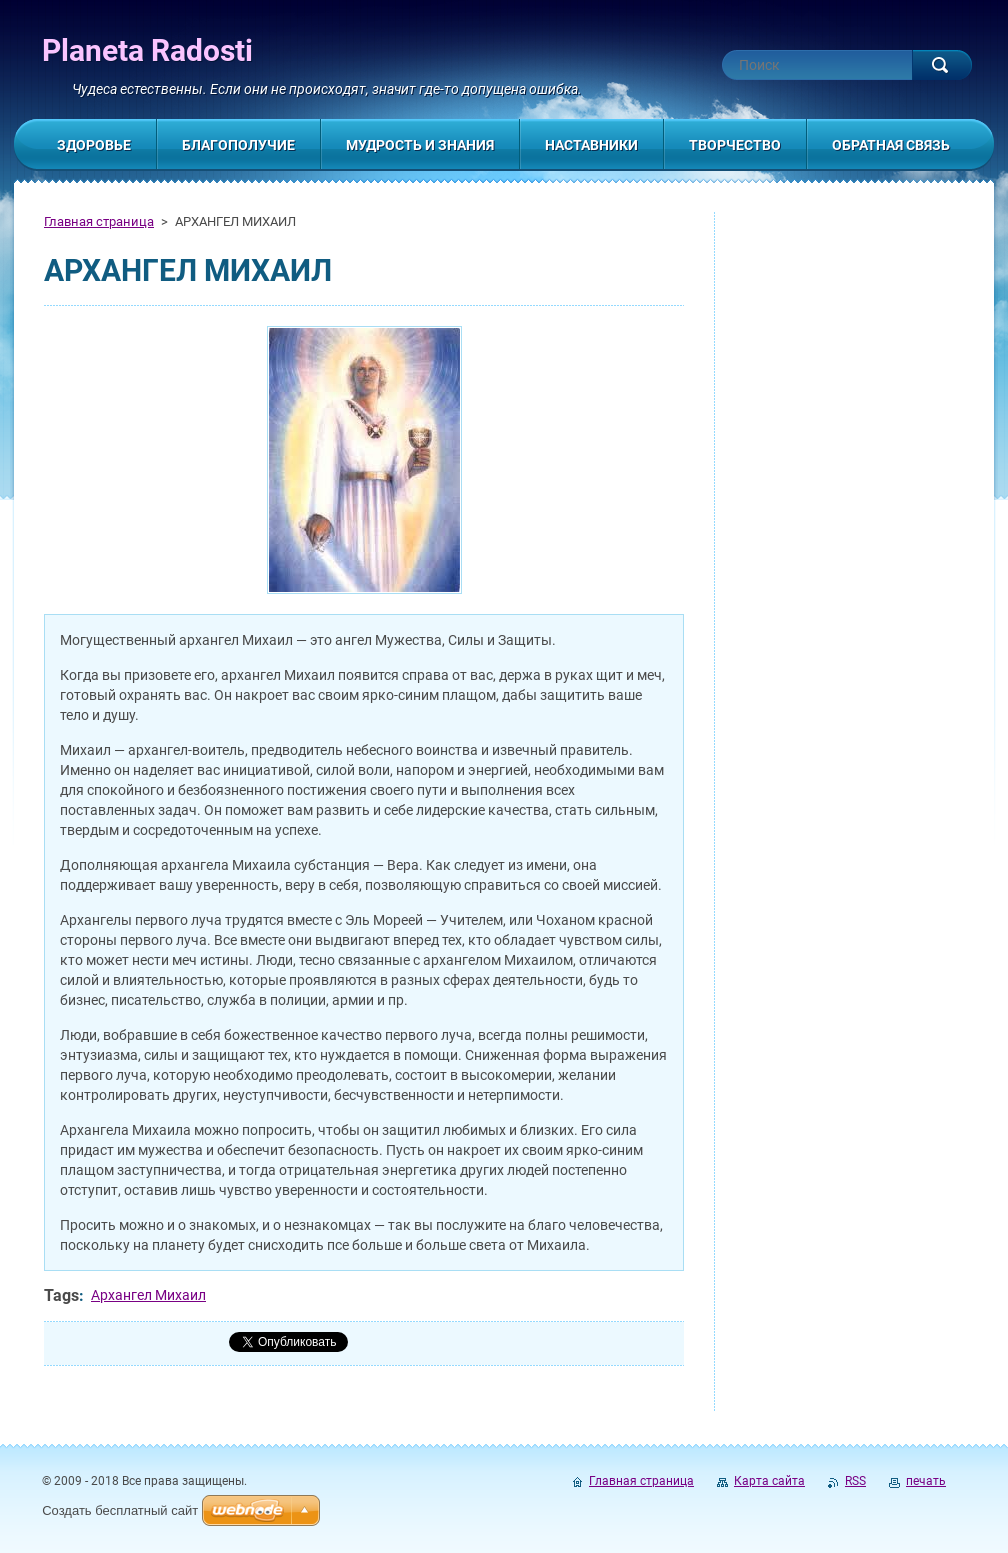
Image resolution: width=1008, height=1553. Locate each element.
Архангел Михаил (148, 1295)
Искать (942, 65)
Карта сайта (769, 1481)
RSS (855, 1481)
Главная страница (99, 221)
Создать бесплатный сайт (120, 1510)
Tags (61, 1295)
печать (926, 1481)
